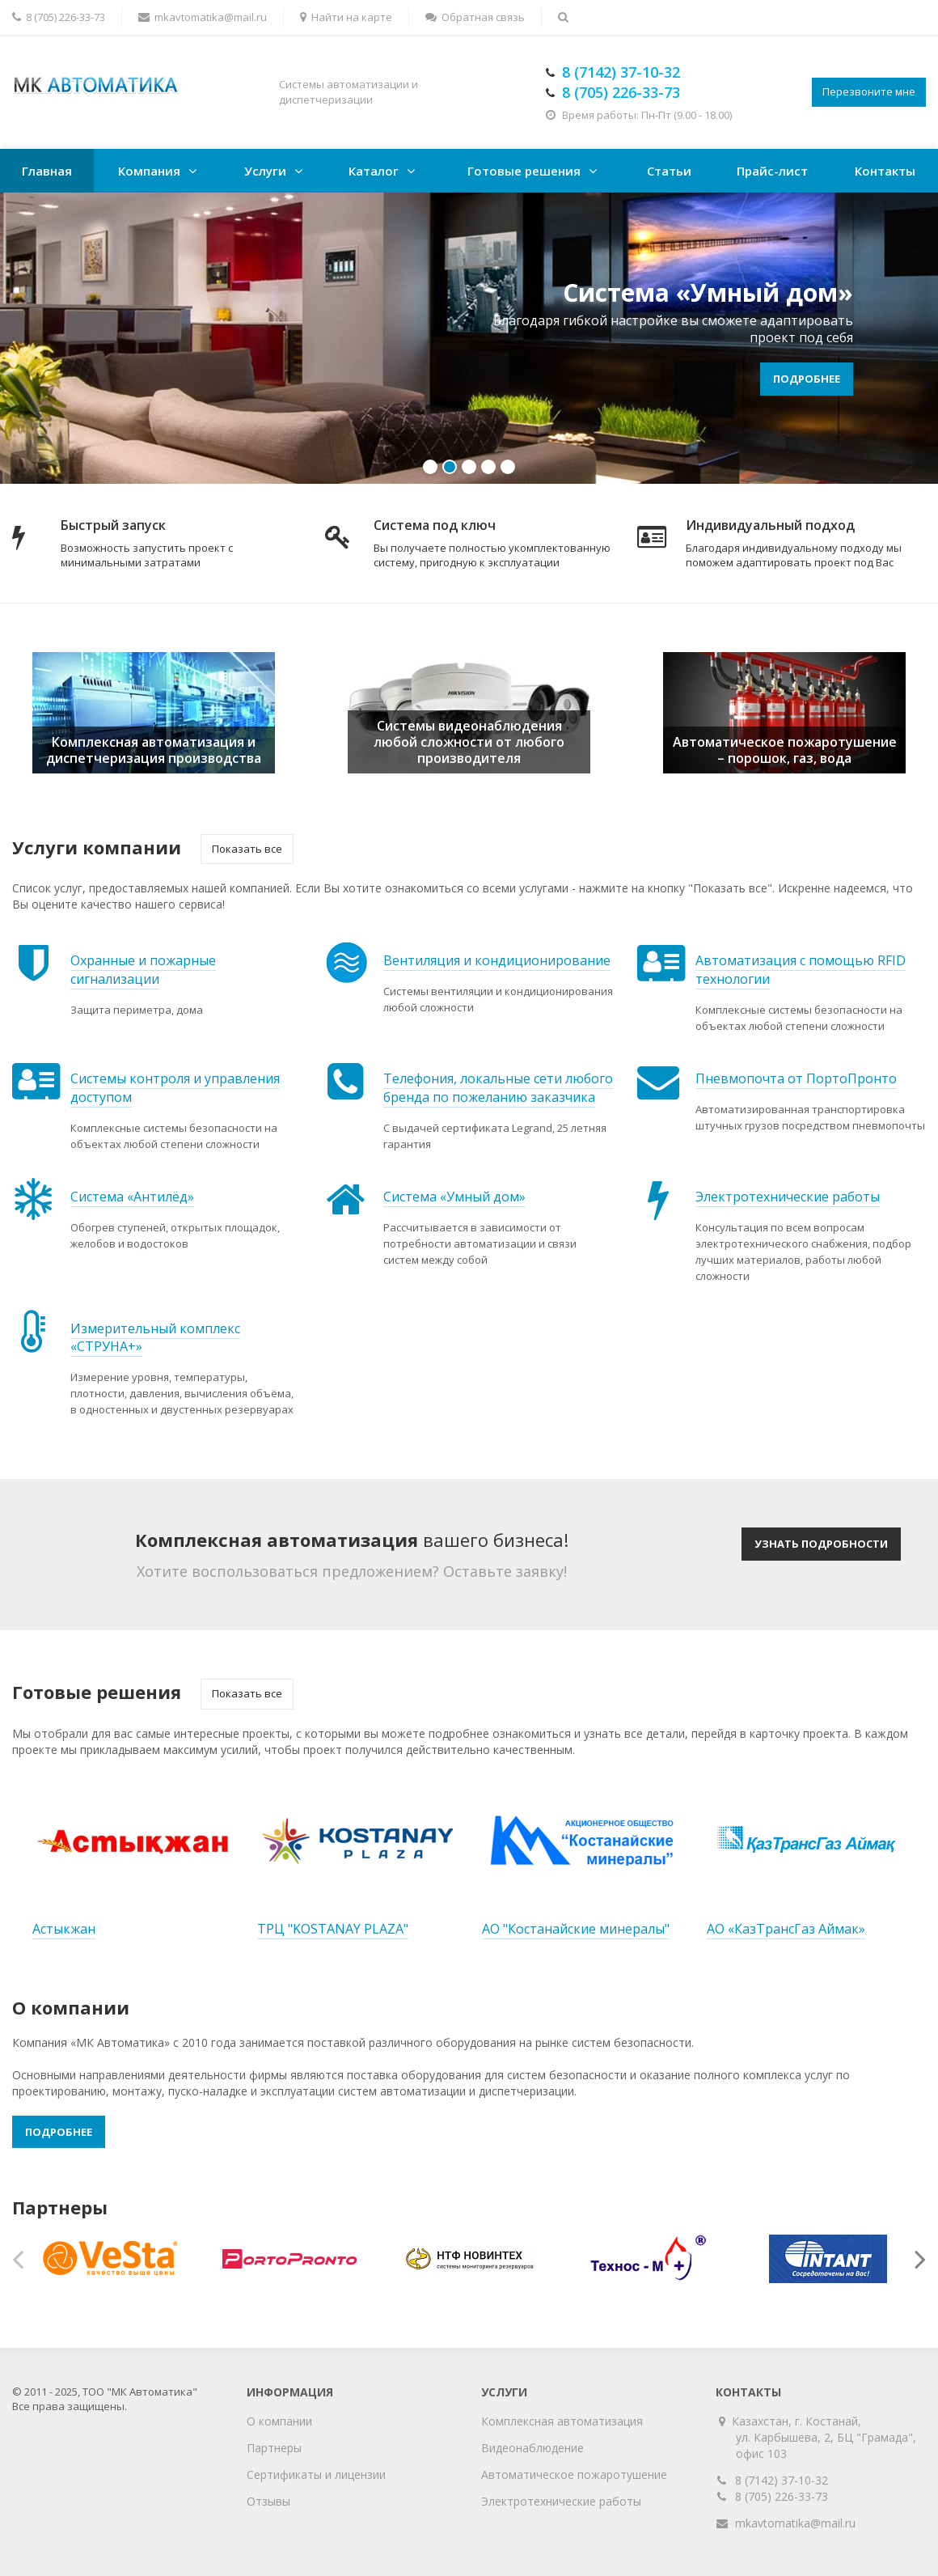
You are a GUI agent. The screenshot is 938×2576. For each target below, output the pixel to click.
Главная (47, 171)
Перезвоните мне (868, 91)
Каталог (374, 171)
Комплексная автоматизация (562, 2421)
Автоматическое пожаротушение (574, 2474)
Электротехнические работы (561, 2501)
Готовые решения (524, 171)
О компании (279, 2421)
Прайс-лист (772, 171)
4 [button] (488, 467)
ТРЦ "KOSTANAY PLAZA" (332, 1929)
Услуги (265, 171)
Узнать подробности (821, 1543)
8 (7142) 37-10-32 (781, 2480)
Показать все (247, 848)
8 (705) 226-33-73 (781, 2496)
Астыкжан (63, 1929)
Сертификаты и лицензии (316, 2474)
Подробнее (806, 378)
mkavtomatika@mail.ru (795, 2523)
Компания (149, 171)
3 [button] (469, 467)
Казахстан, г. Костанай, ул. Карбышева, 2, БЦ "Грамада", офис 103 (826, 2437)
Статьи (669, 171)
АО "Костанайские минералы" (576, 1929)
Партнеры (274, 2447)
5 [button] (508, 467)
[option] (469, 338)
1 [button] (430, 467)
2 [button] (449, 467)
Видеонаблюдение (532, 2447)
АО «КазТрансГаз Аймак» (786, 1929)
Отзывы (268, 2501)
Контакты (885, 171)
